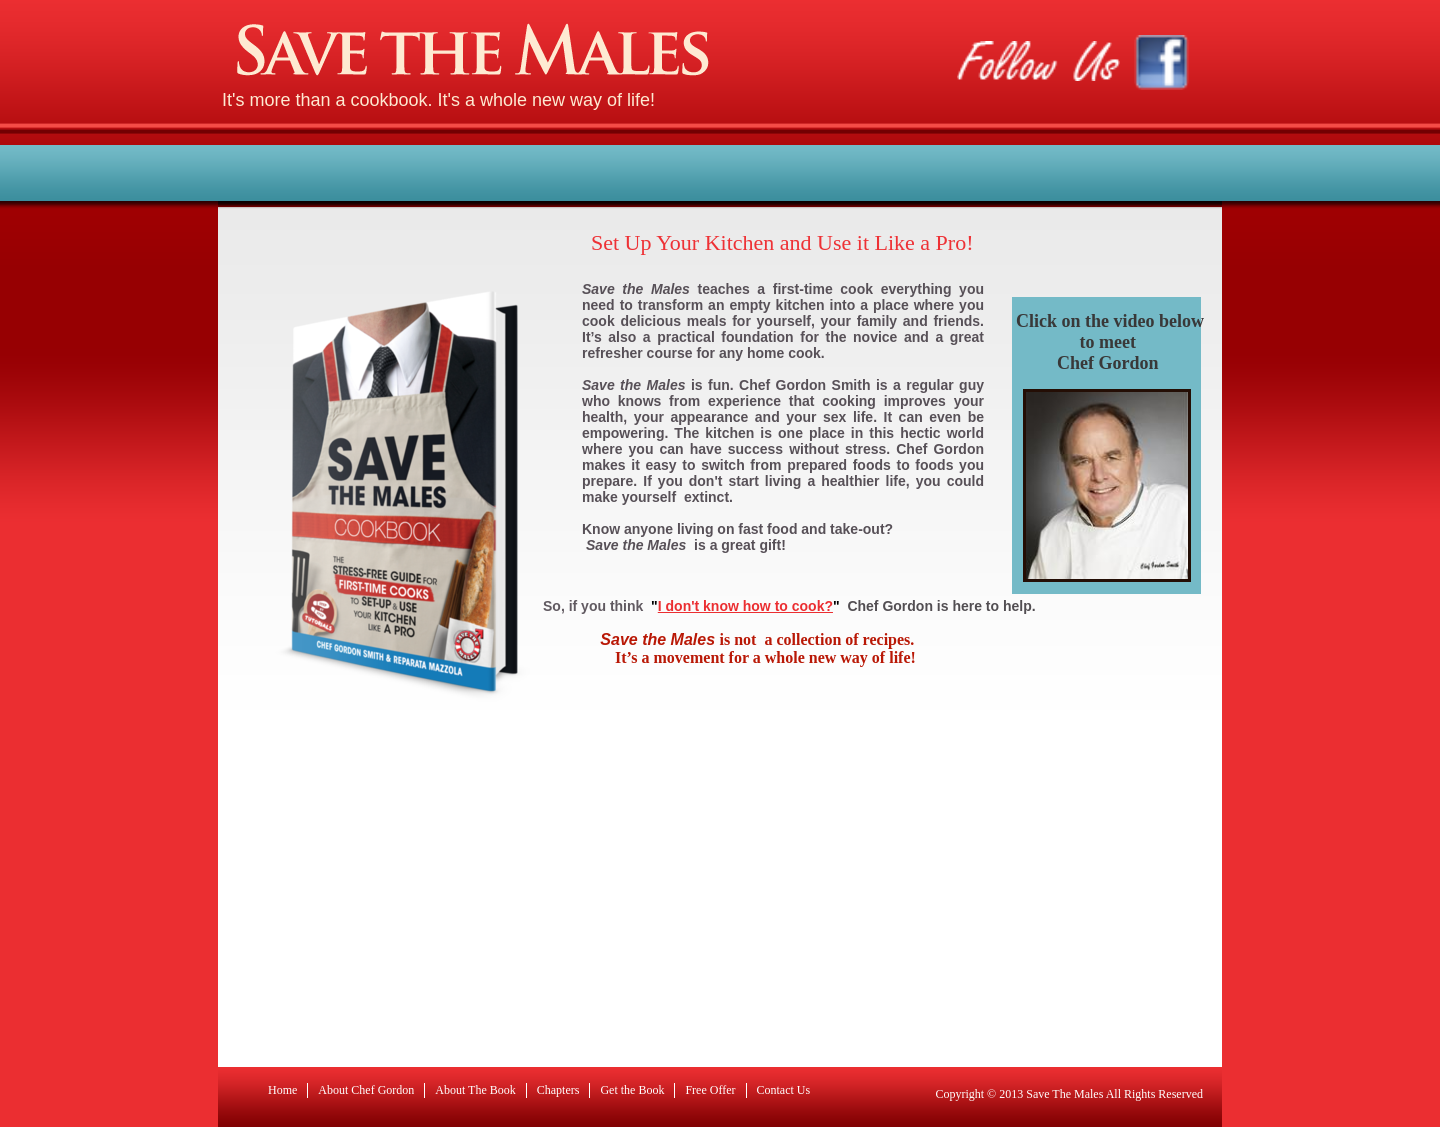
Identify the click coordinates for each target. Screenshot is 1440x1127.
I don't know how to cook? (745, 606)
